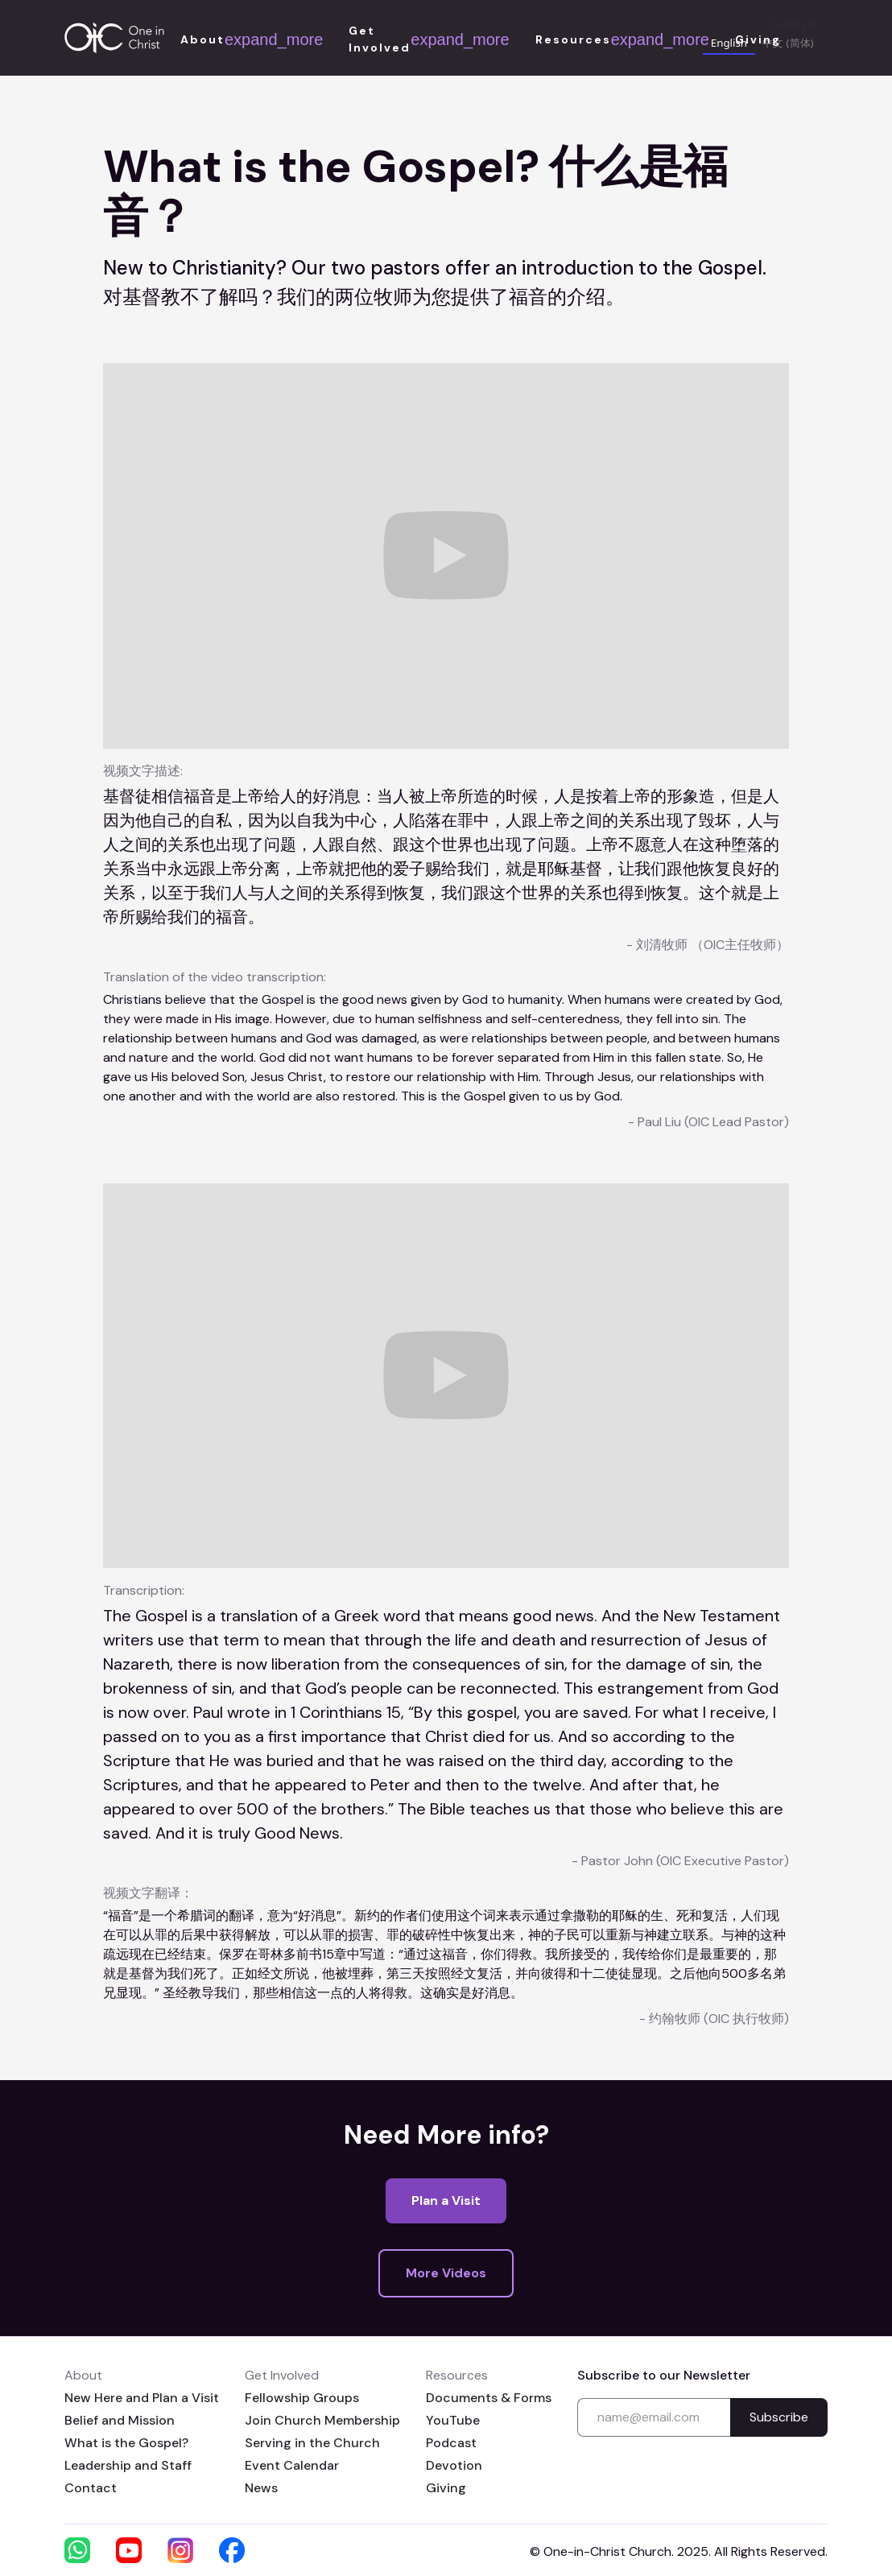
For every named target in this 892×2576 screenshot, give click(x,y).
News (261, 2487)
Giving (446, 2487)
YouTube (453, 2420)
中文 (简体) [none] (787, 42)
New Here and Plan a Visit (141, 2397)
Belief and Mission (119, 2420)
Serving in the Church (312, 2442)
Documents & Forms (488, 2397)
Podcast (451, 2442)
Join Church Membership (322, 2420)
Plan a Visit (446, 2200)
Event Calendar (292, 2465)
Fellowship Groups (302, 2397)
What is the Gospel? (126, 2442)
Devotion (454, 2465)
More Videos (446, 2272)
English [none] (729, 42)
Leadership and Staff (128, 2465)
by (796, 25)
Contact (90, 2487)
